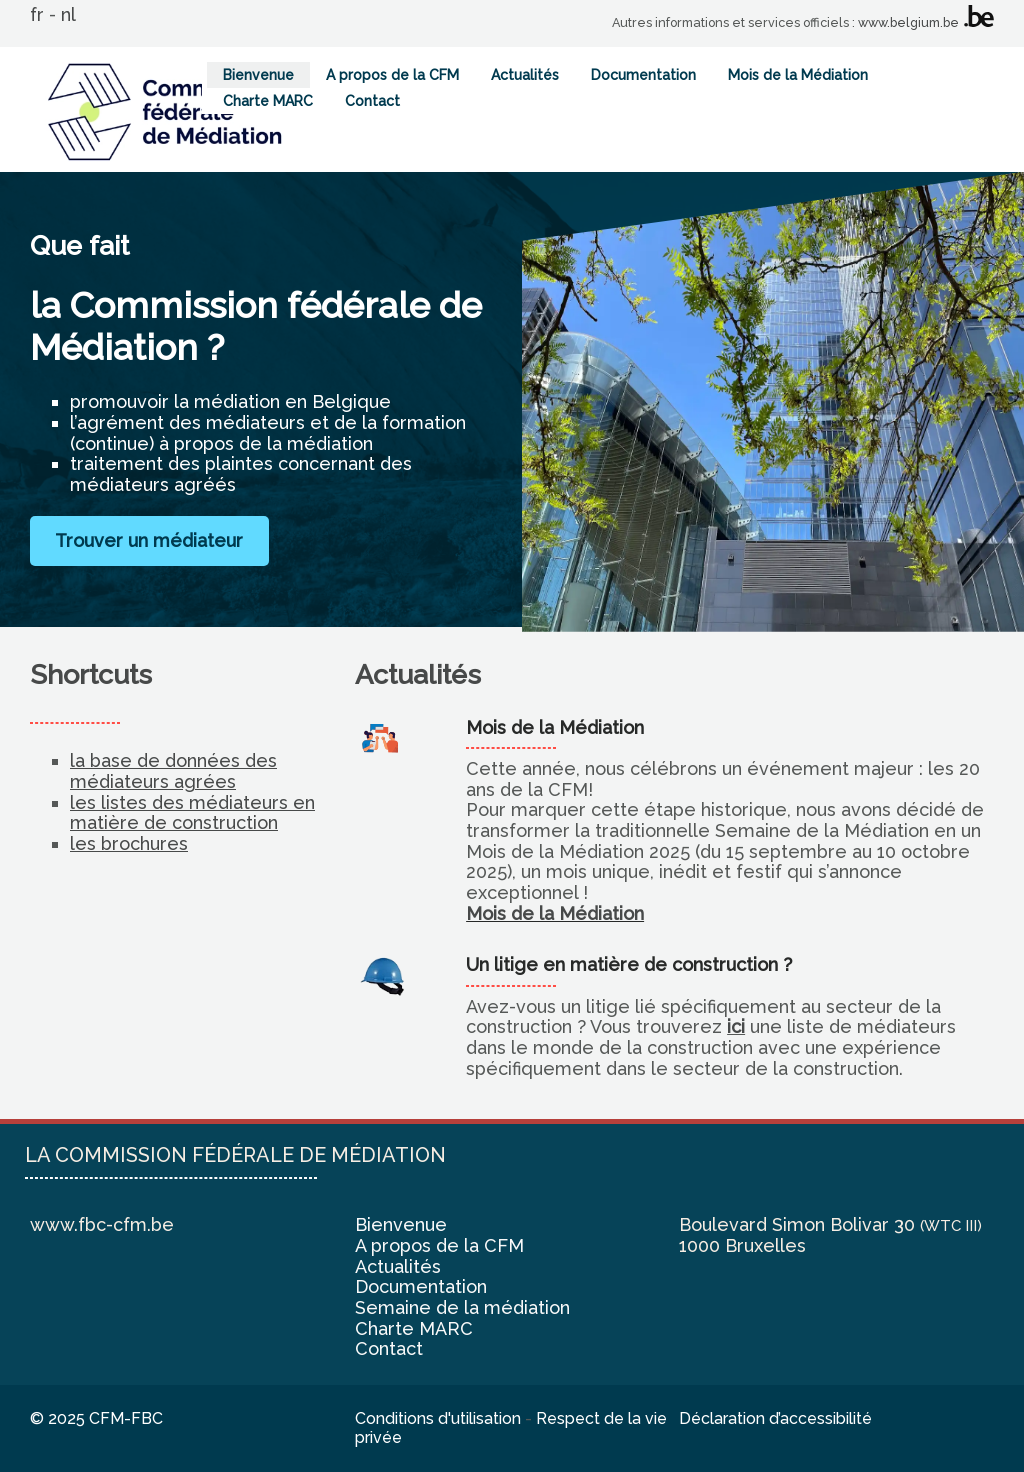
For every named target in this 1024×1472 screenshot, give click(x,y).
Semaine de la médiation (462, 1307)
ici (736, 1026)
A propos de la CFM (392, 75)
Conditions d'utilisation (438, 1418)
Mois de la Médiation (798, 75)
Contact (372, 101)
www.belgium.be (908, 22)
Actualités (525, 75)
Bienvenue (258, 75)
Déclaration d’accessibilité (775, 1418)
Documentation (643, 75)
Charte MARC (268, 101)
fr (37, 14)
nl (68, 14)
